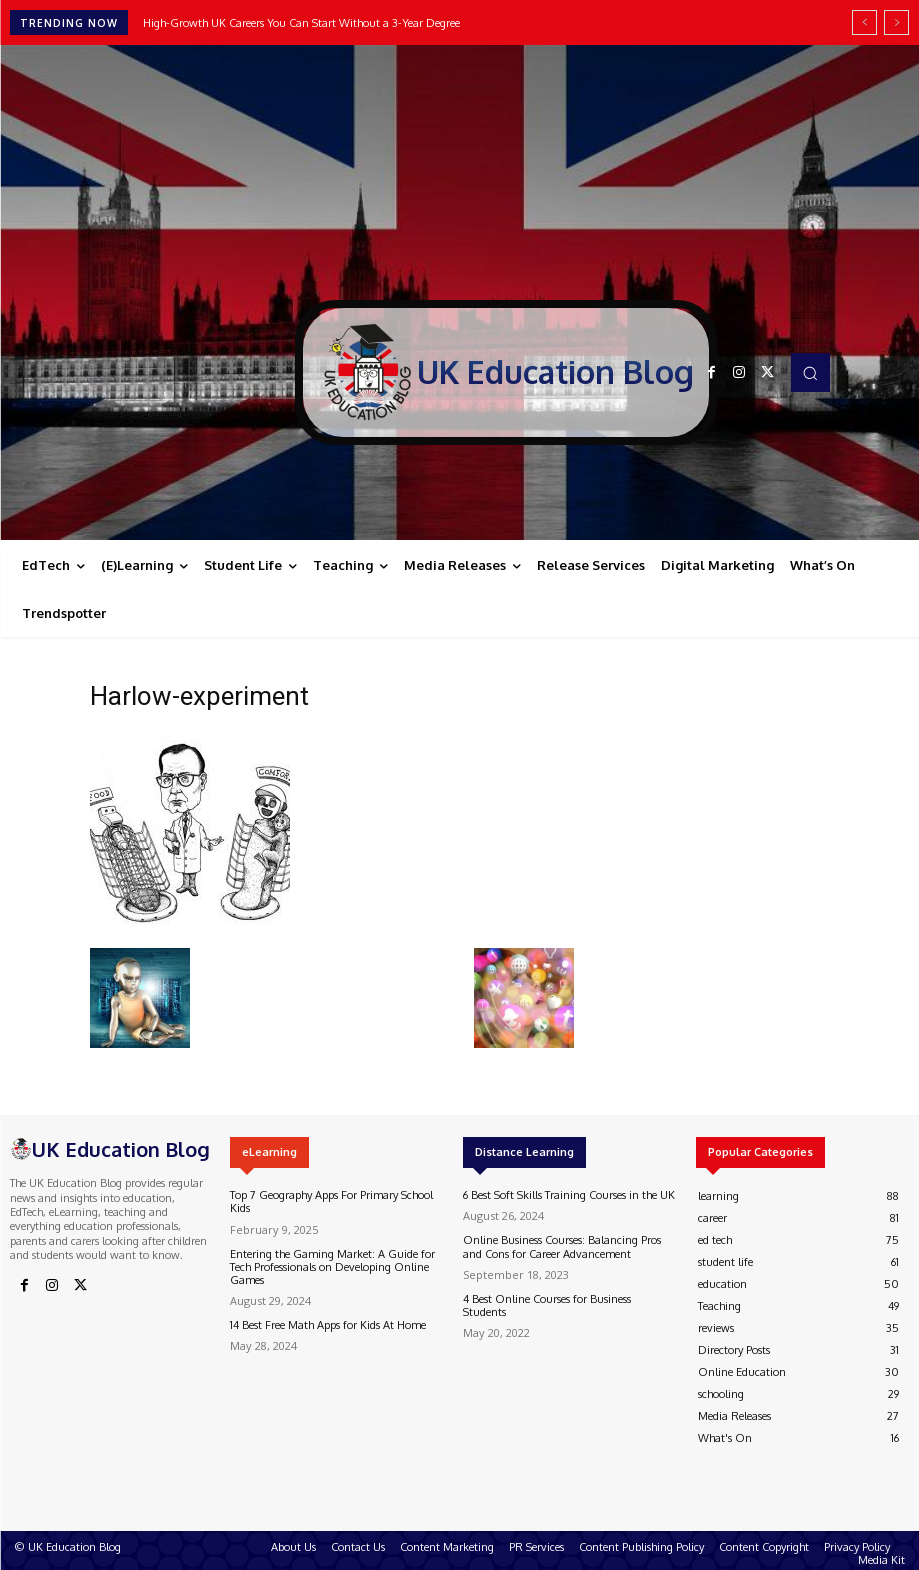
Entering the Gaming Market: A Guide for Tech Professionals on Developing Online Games (332, 1267)
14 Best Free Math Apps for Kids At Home (328, 1325)
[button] (810, 372)
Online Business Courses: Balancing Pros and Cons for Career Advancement (562, 1246)
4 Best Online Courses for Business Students (547, 1305)
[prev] (864, 22)
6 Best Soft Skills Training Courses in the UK (569, 1195)
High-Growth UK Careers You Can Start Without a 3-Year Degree (301, 23)
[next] (896, 22)
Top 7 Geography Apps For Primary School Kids (331, 1201)
